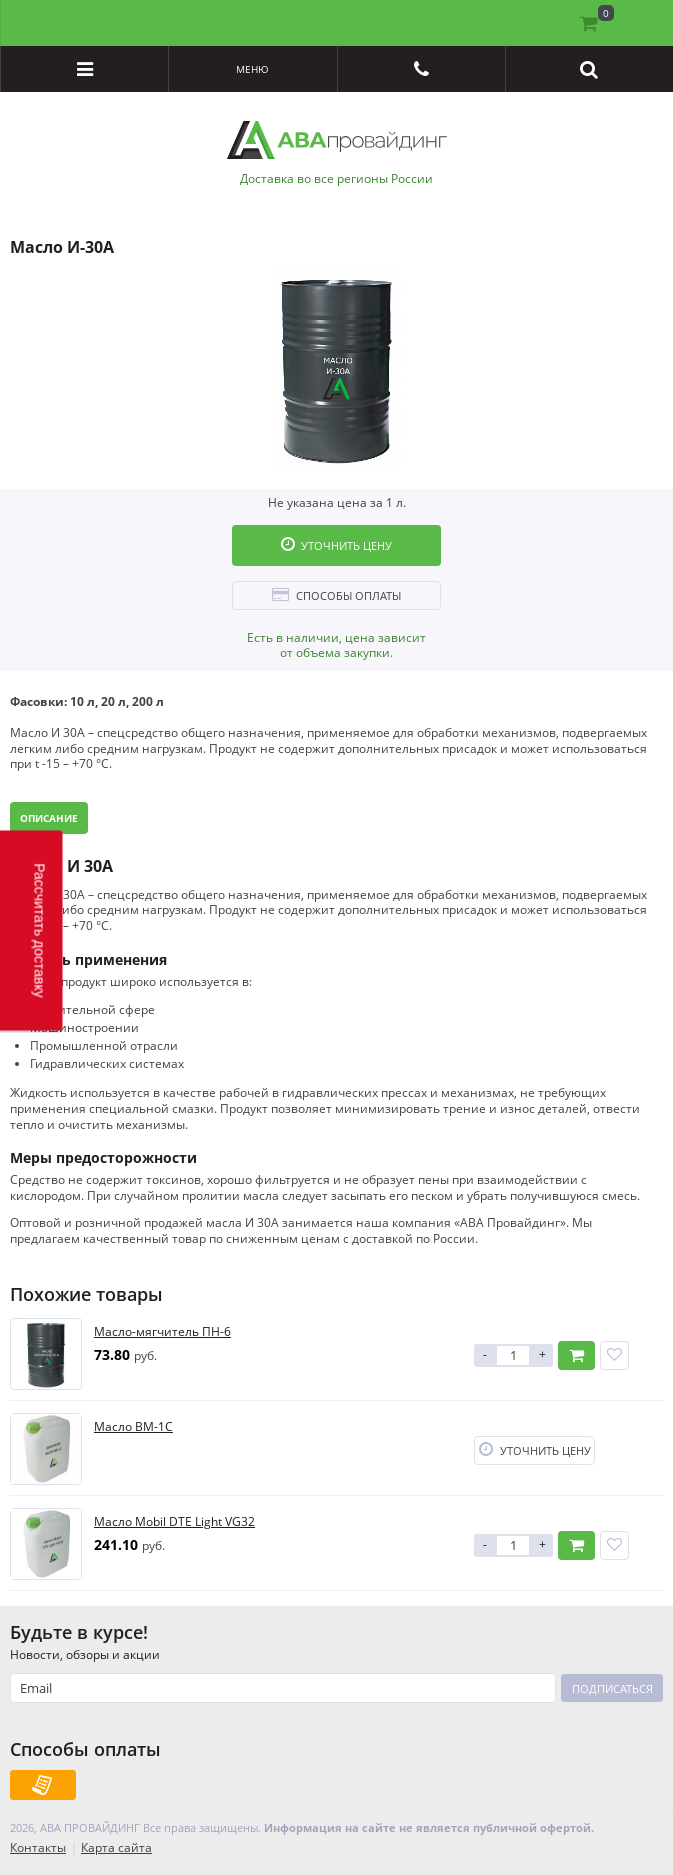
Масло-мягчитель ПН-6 (162, 1332)
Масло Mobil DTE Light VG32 (174, 1522)
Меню (252, 69)
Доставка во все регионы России (336, 179)
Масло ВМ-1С (133, 1427)
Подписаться (612, 1688)
